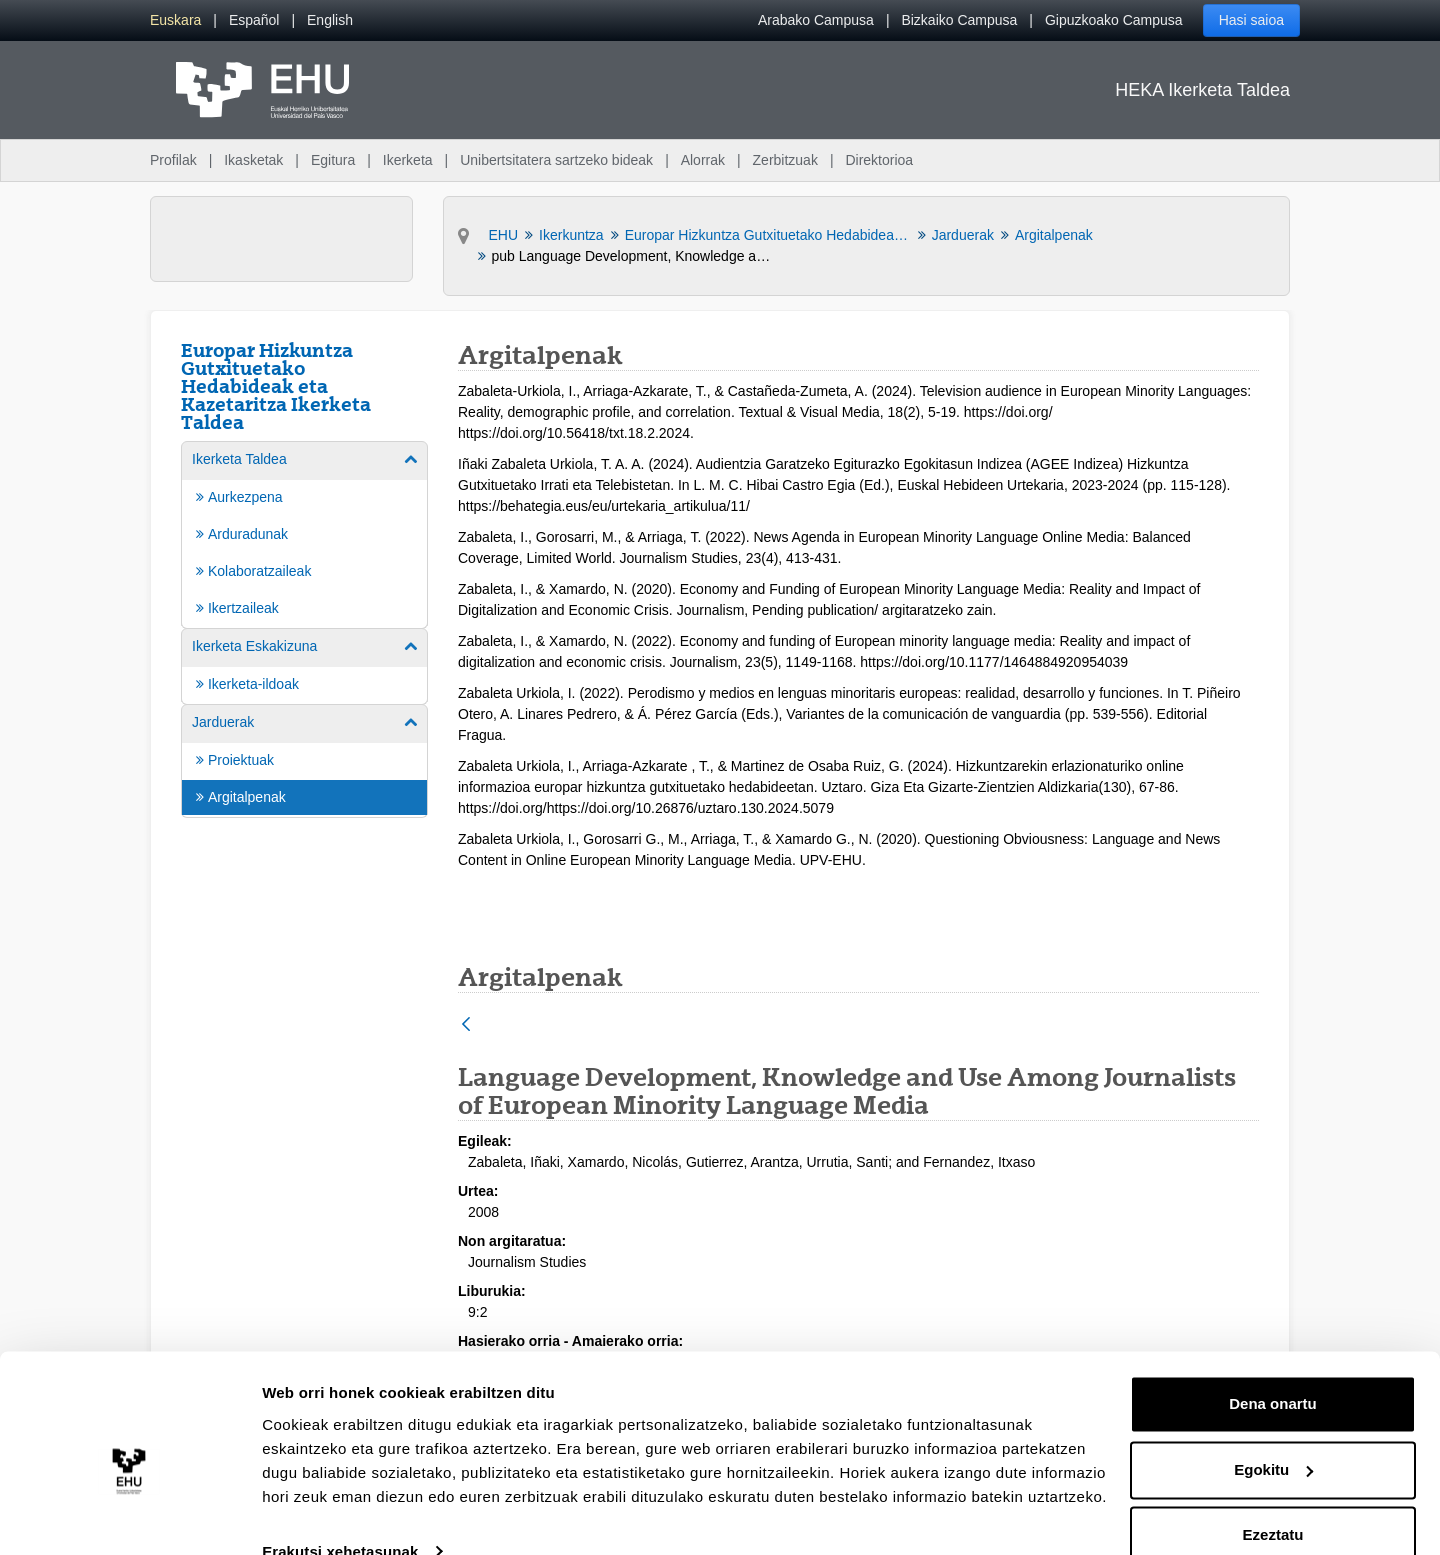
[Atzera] (466, 1025)
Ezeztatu (1273, 1499)
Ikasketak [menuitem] (253, 160)
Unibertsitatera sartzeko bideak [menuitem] (556, 160)
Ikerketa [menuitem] (408, 160)
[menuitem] (175, 20)
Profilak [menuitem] (173, 160)
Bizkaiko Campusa (959, 20)
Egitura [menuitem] (333, 160)
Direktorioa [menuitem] (879, 160)
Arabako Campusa (816, 20)
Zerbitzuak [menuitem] (785, 160)
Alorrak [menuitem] (703, 160)
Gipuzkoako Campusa (1114, 20)
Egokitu (1273, 1433)
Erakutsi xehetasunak (340, 1515)
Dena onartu (1273, 1368)
